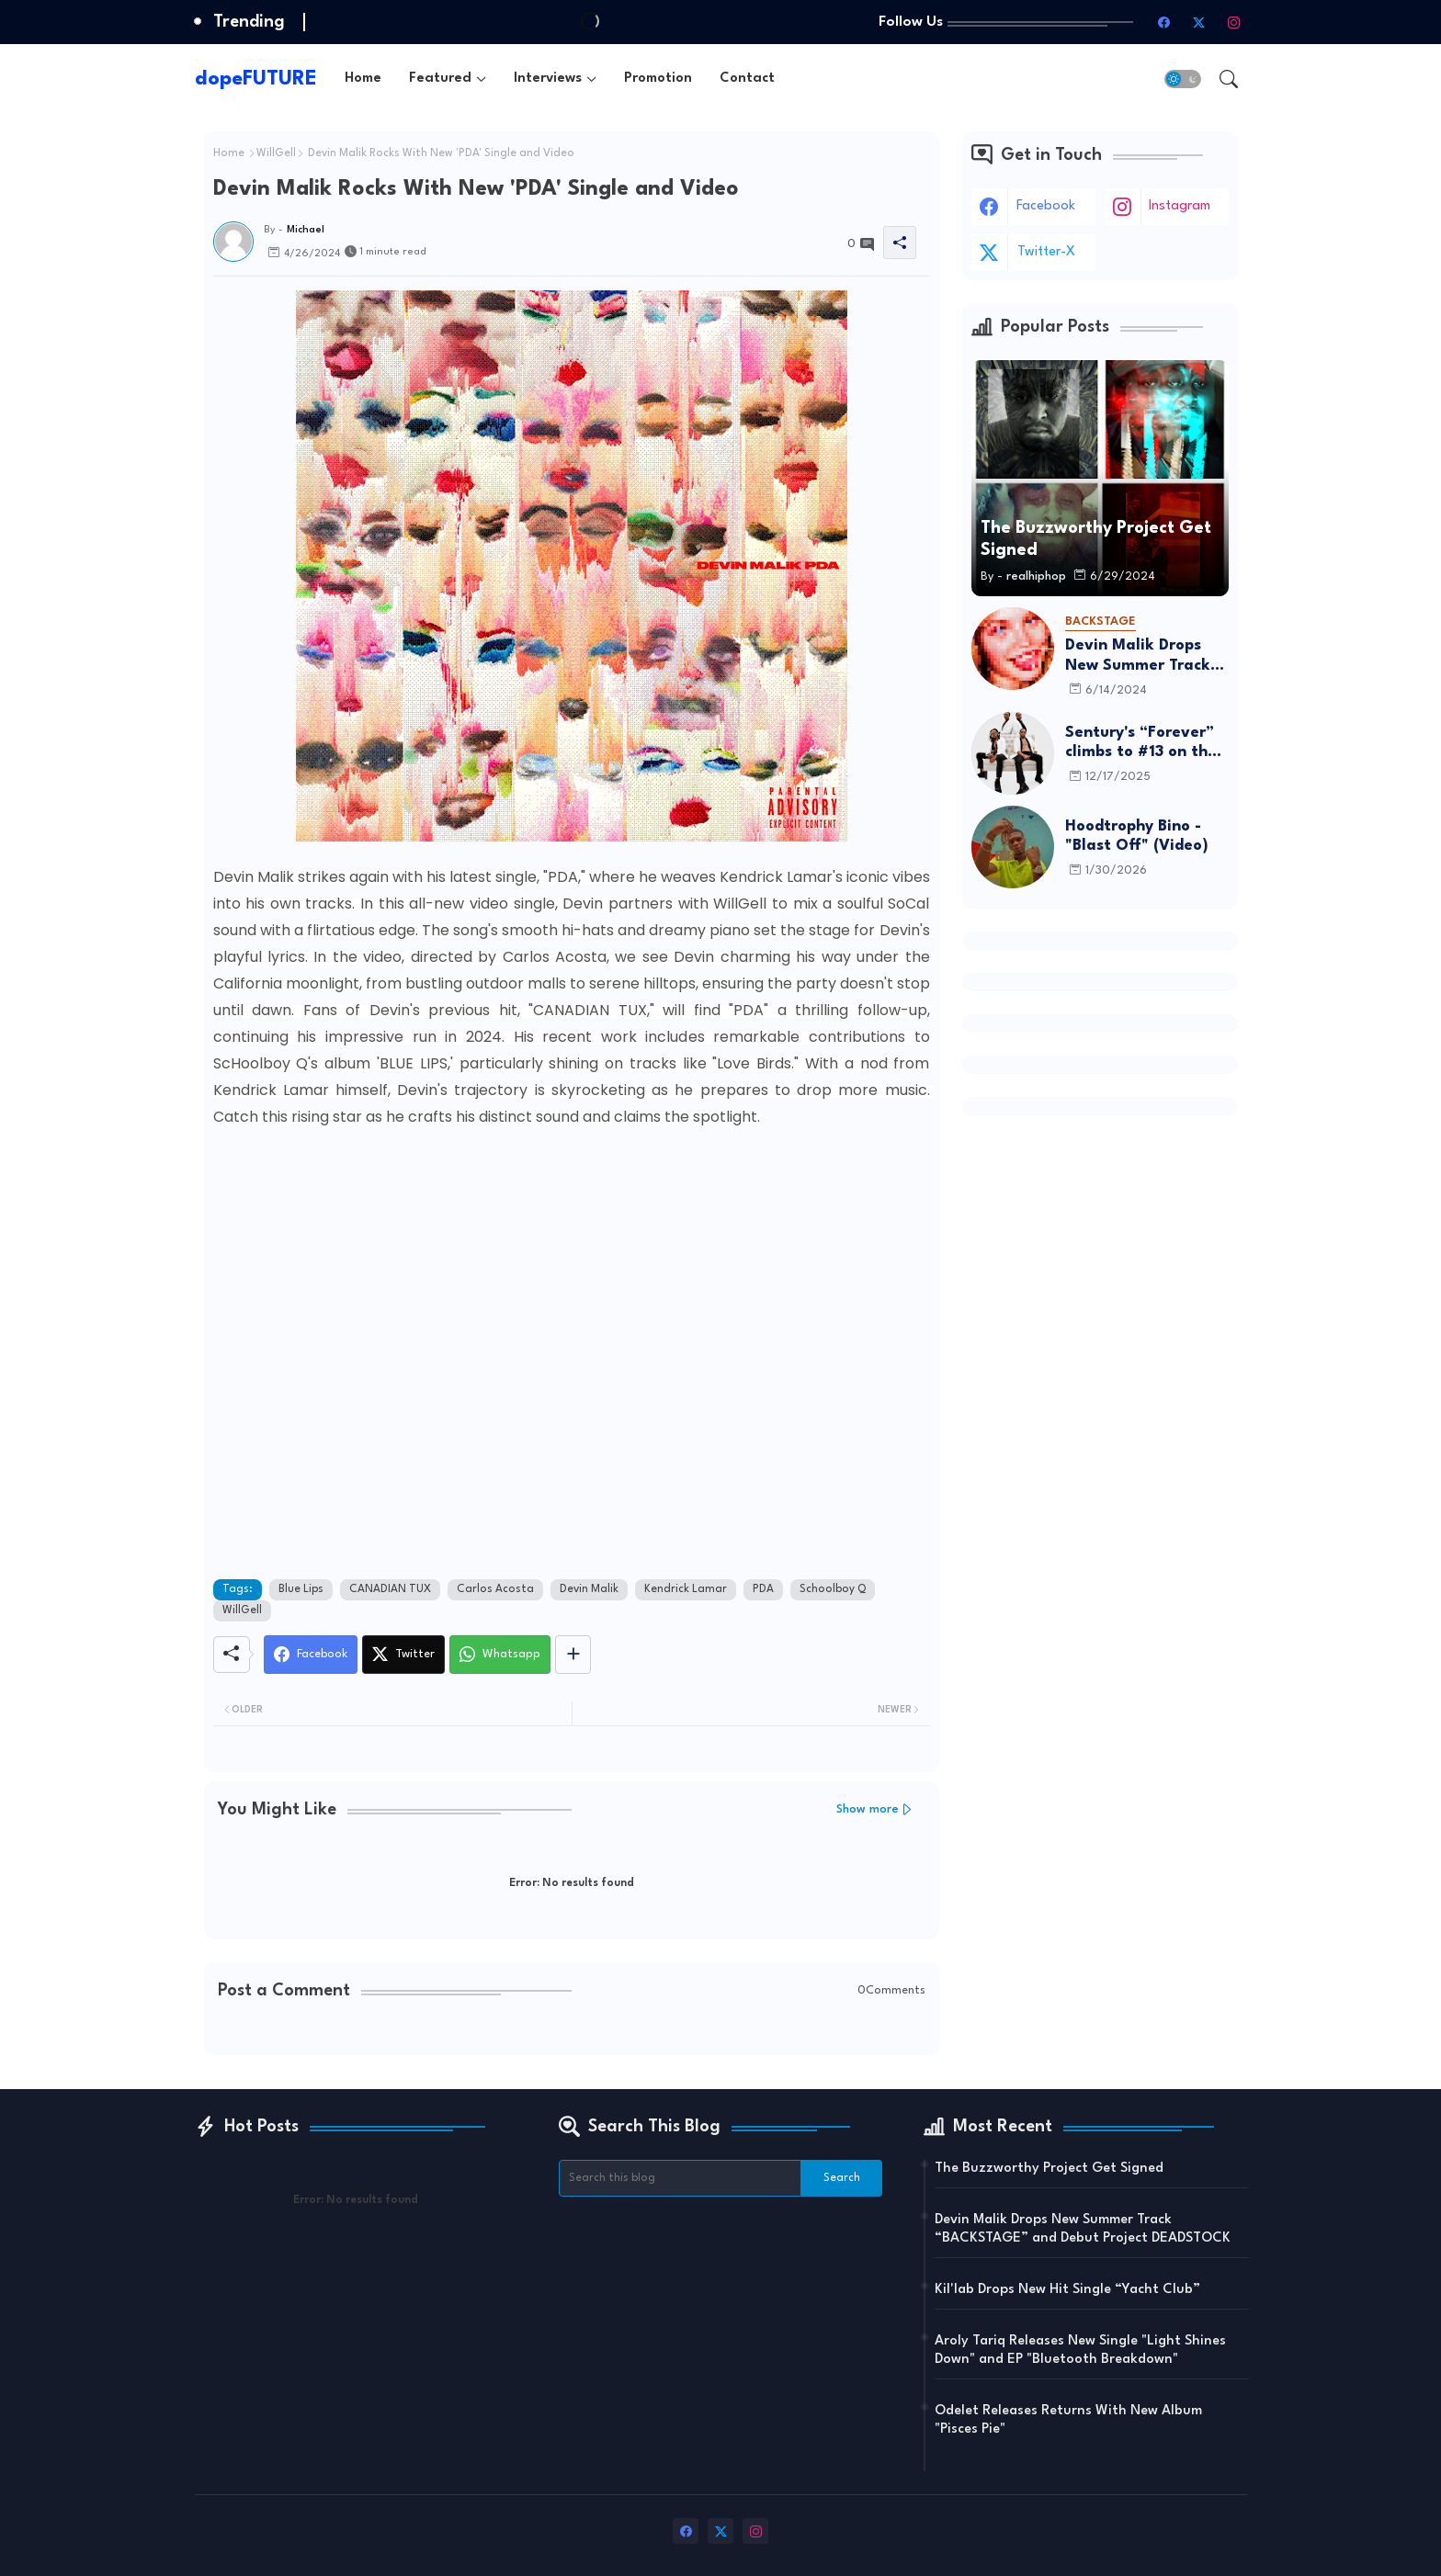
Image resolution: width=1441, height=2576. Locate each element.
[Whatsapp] (499, 1654)
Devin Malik (589, 1589)
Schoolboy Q (833, 1589)
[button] (1182, 79)
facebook (1045, 206)
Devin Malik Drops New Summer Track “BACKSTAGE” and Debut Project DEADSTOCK (1137, 656)
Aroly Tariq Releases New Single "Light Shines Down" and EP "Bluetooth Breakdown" (1080, 2350)
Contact (747, 78)
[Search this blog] (680, 2178)
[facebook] (1164, 22)
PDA (763, 1589)
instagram (1179, 206)
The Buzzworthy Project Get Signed (1049, 2168)
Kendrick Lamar (685, 1589)
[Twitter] (403, 1654)
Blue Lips (300, 1589)
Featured (440, 78)
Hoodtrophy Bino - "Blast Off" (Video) (1136, 836)
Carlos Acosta (495, 1589)
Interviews (548, 78)
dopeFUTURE (256, 79)
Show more (867, 1809)
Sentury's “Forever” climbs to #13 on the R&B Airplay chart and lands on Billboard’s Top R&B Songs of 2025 (1141, 744)
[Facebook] (310, 1654)
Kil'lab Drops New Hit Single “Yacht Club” (1067, 2290)
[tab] (363, 78)
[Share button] (573, 1654)
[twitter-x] (1199, 22)
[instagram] (1234, 22)
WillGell (276, 153)
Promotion (658, 78)
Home (363, 78)
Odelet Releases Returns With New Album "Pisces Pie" (1068, 2420)
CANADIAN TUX (390, 1589)
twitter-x (1046, 252)
